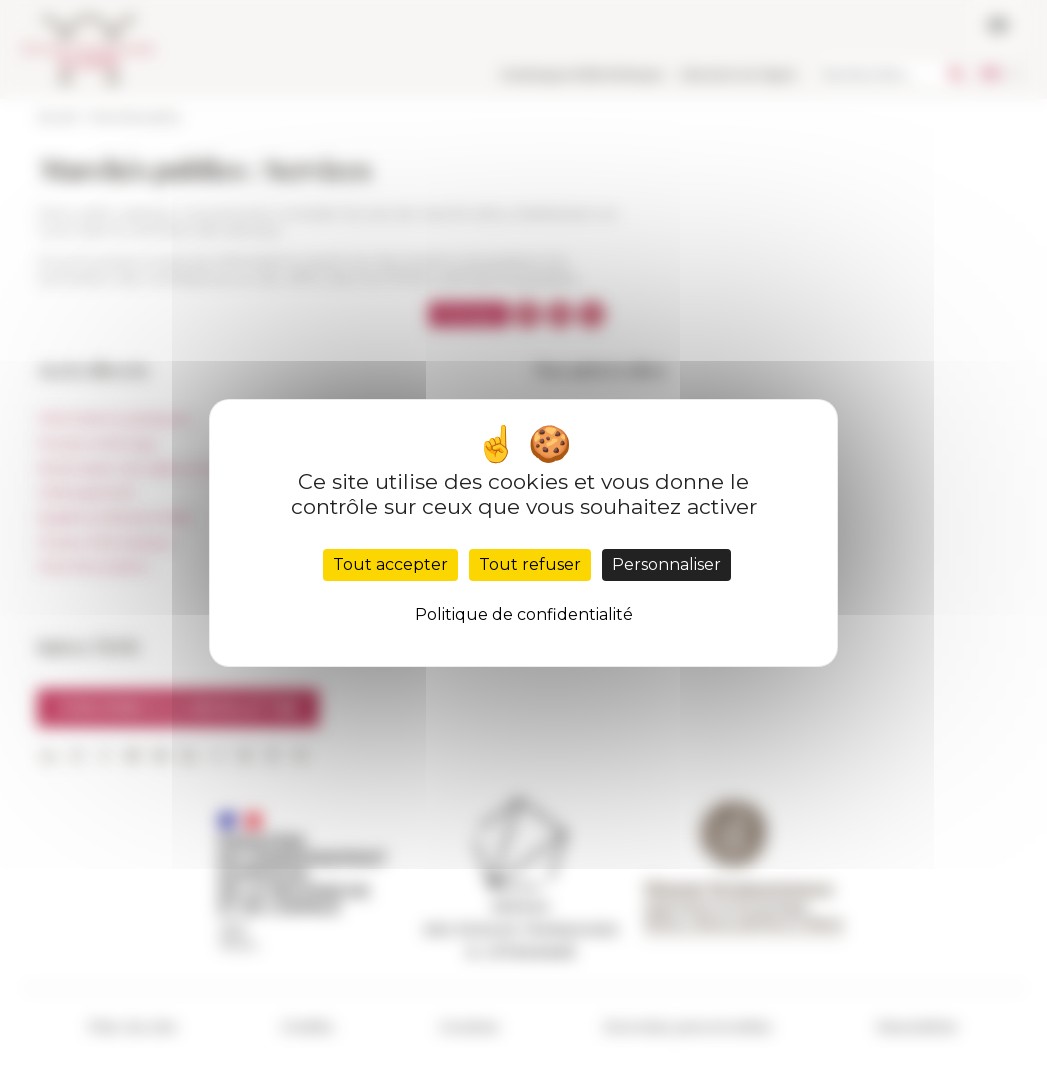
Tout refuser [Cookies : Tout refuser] (530, 564)
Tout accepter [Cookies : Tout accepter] (390, 564)
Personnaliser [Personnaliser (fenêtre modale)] (666, 564)
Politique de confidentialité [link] (524, 614)
